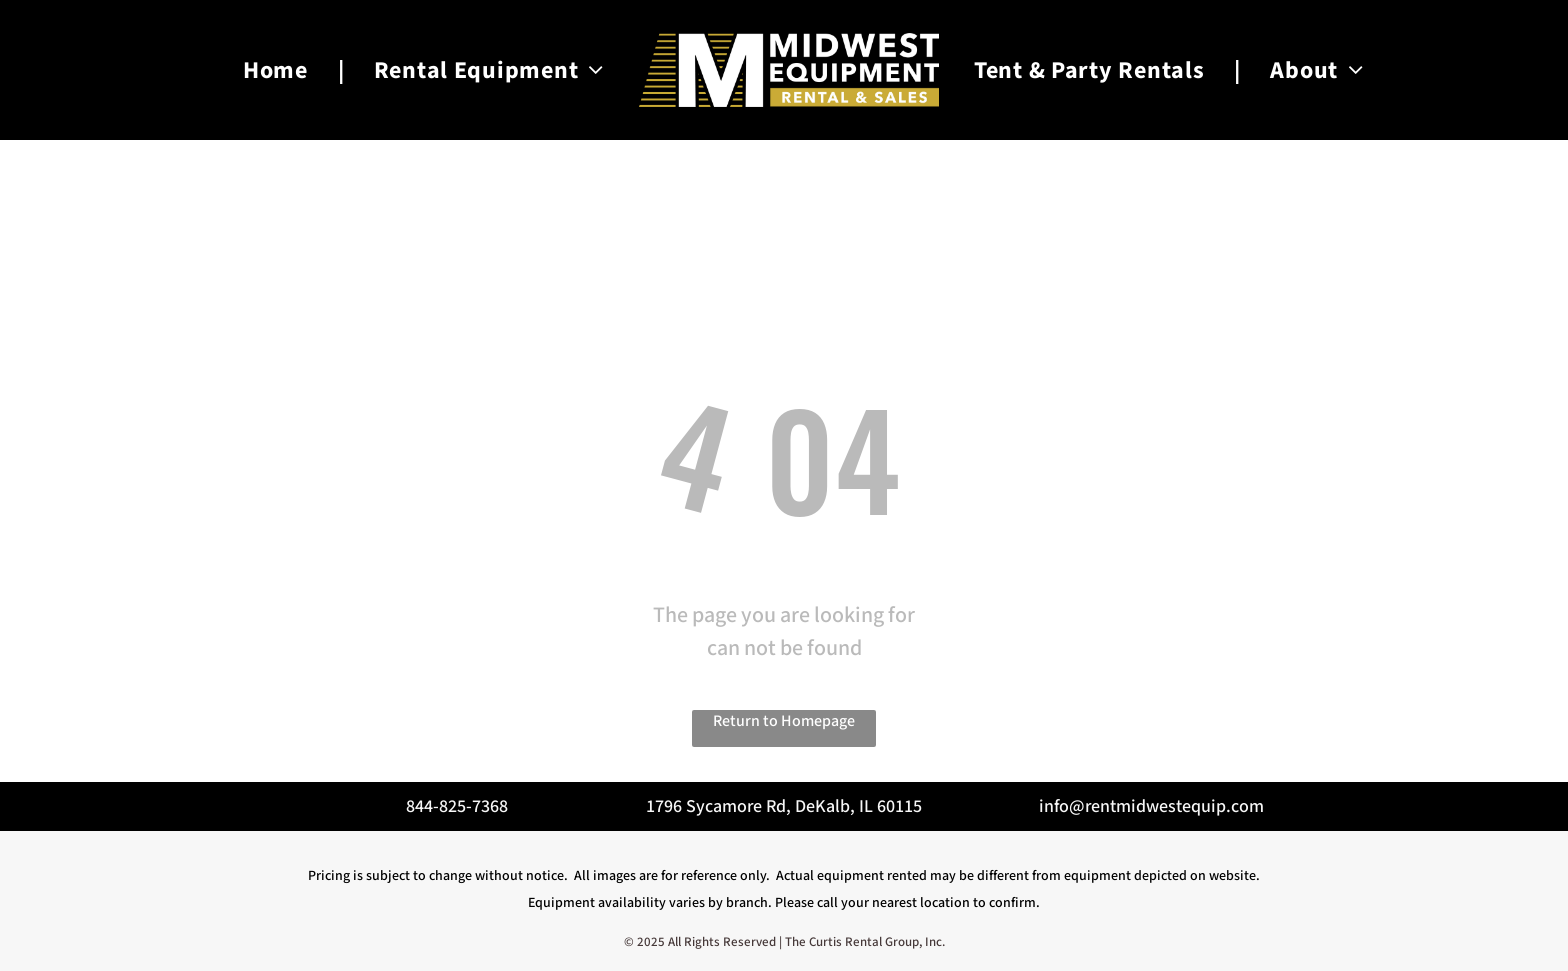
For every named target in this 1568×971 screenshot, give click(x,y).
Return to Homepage (784, 721)
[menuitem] (278, 70)
